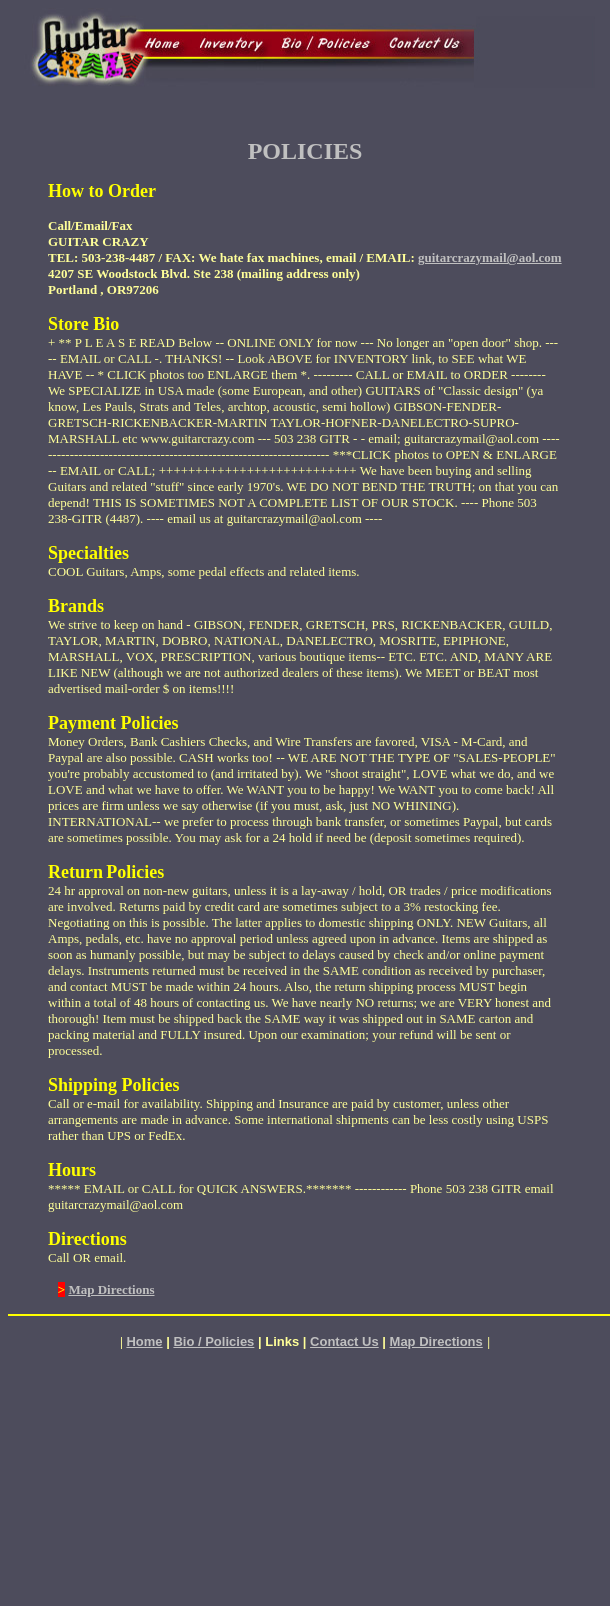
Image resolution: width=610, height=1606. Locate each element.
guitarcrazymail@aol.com (490, 257)
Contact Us (344, 1341)
